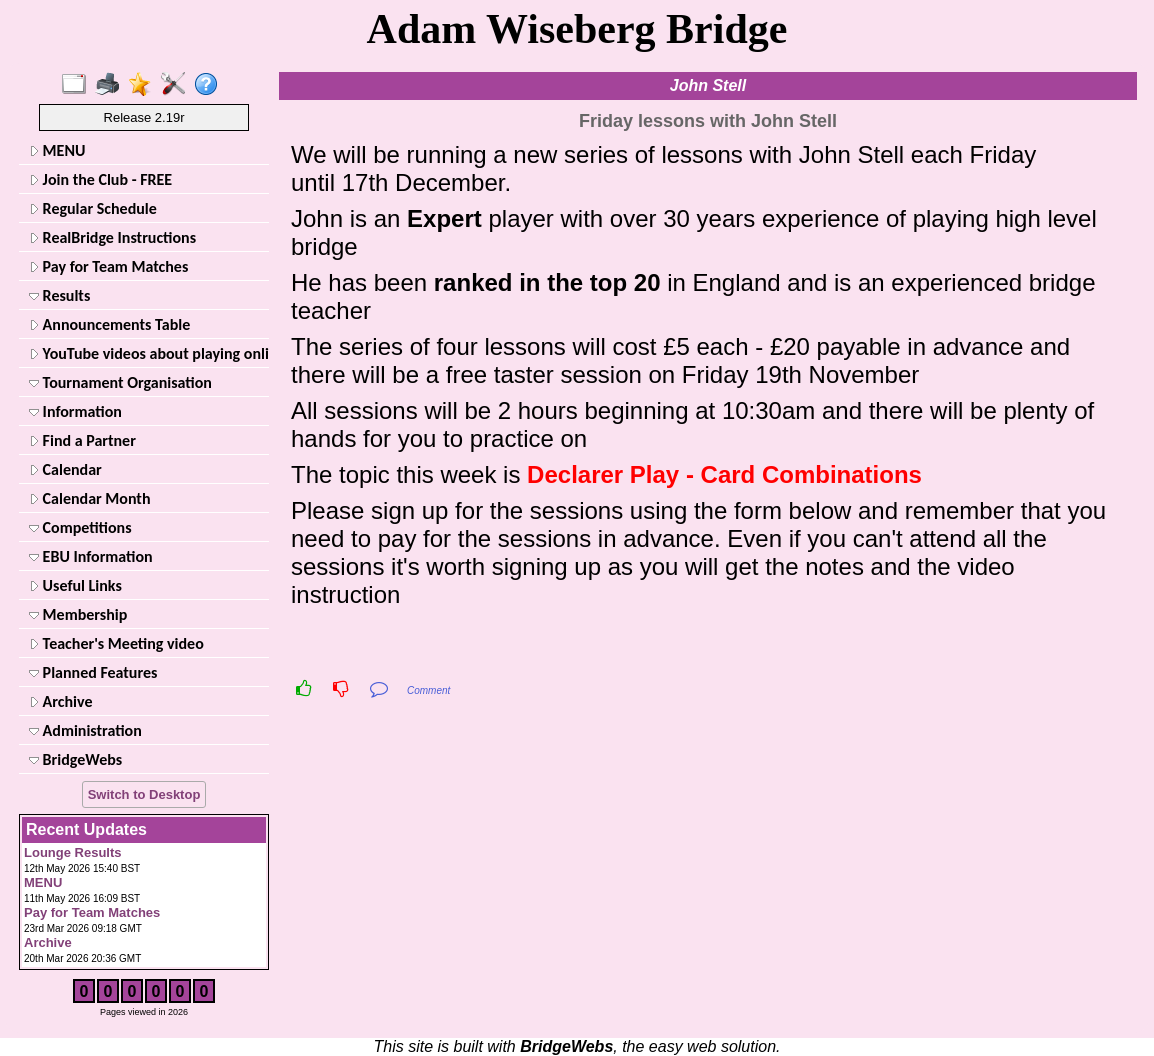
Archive (60, 701)
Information (75, 411)
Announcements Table (109, 324)
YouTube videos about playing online (147, 353)
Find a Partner (82, 440)
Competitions (80, 527)
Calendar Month (90, 498)
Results (59, 295)
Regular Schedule (93, 208)
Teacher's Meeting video (116, 643)
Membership (78, 614)
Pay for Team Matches (108, 266)
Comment (428, 690)
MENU (57, 150)
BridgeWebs (75, 759)
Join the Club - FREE (100, 179)
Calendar (65, 469)
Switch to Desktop (144, 794)
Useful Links (75, 585)
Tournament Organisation (120, 382)
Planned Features (93, 672)
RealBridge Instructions (112, 237)
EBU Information (91, 556)
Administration (85, 730)
